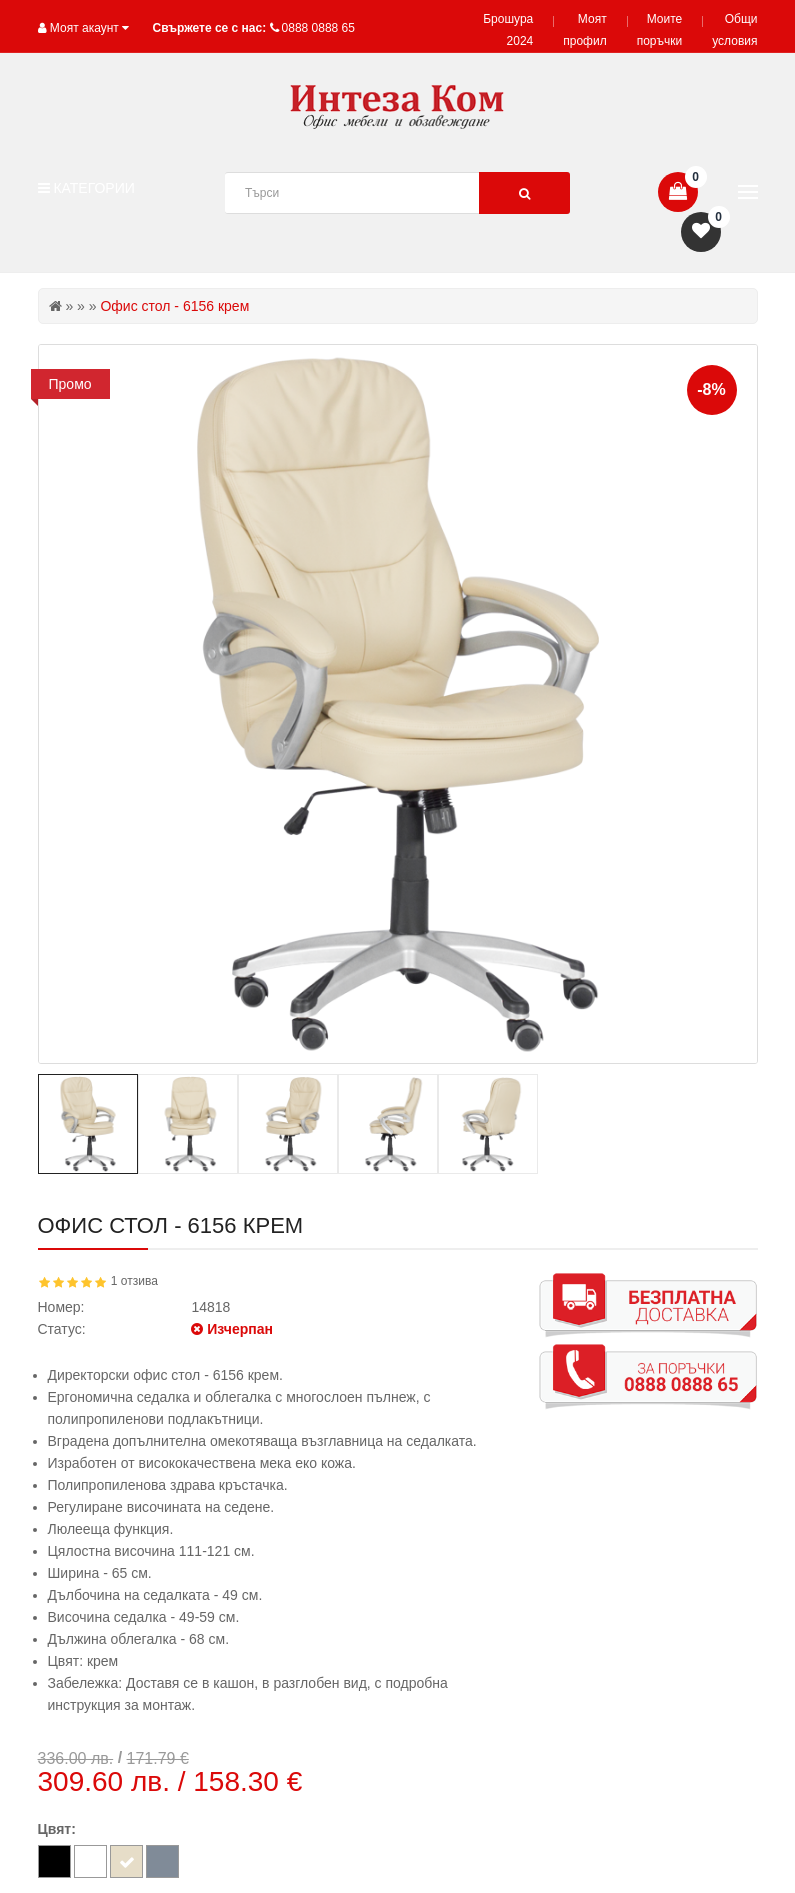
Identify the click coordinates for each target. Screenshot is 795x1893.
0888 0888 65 (318, 28)
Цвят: (57, 1829)
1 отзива (134, 1281)
